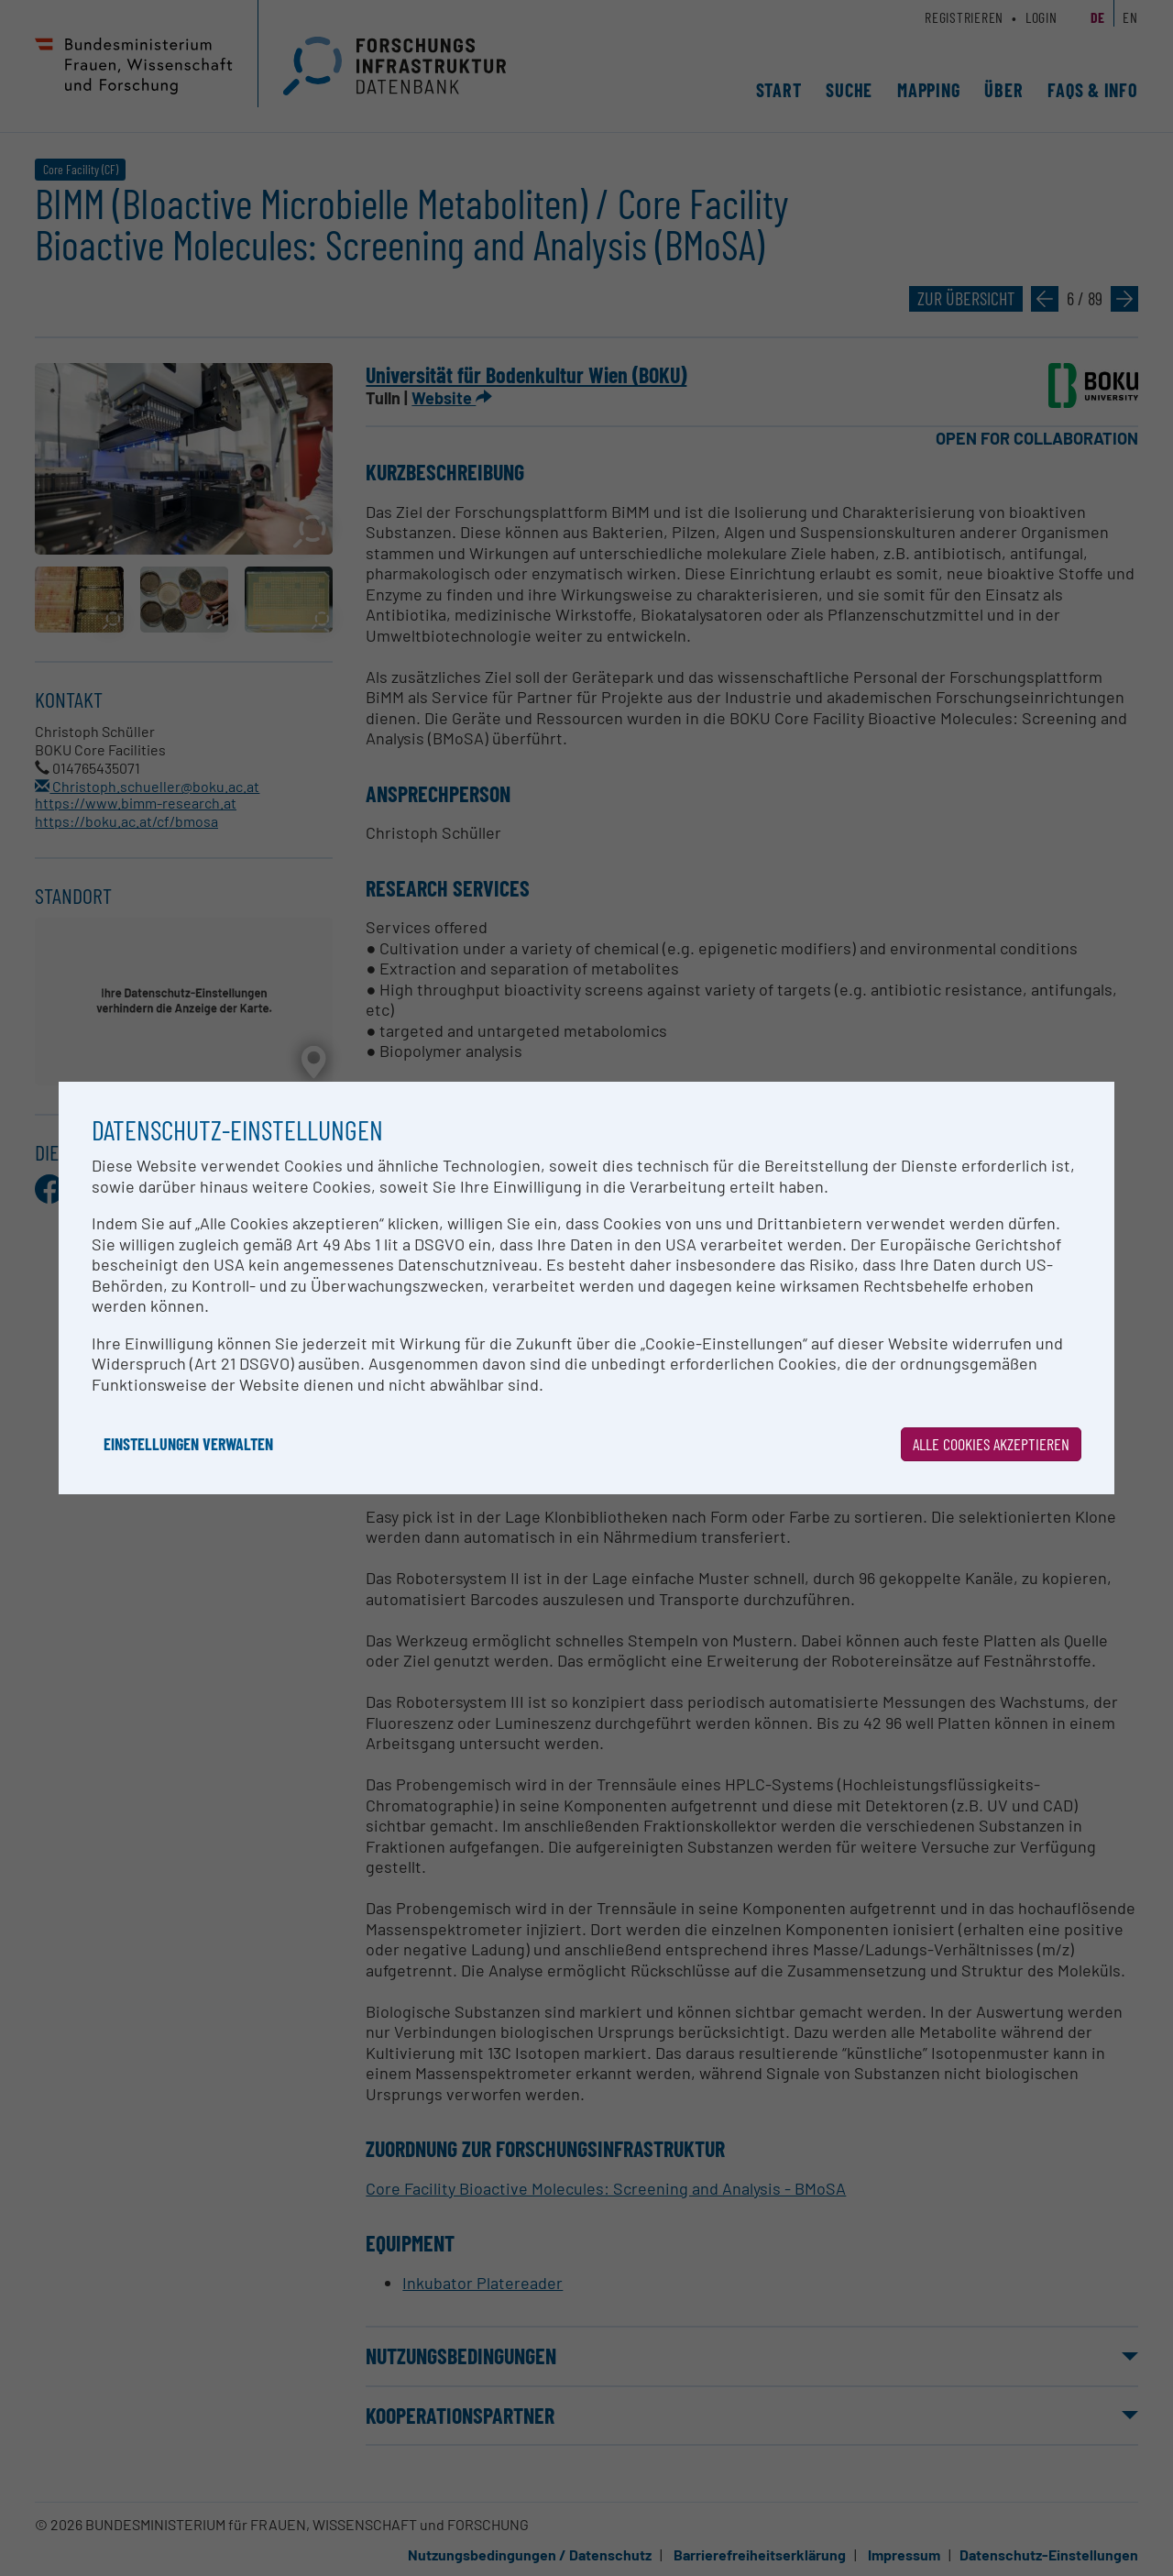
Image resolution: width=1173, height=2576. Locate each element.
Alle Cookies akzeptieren (991, 1444)
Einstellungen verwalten (188, 1444)
